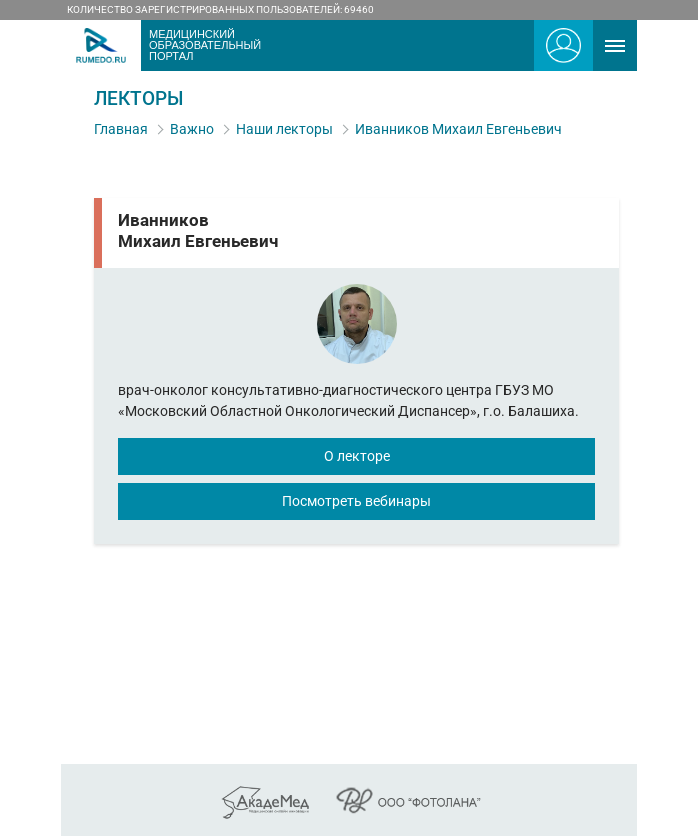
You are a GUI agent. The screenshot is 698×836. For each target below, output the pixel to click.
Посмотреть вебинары (356, 501)
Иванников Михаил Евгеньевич (458, 129)
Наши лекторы (284, 129)
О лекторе (357, 456)
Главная (121, 129)
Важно (192, 129)
